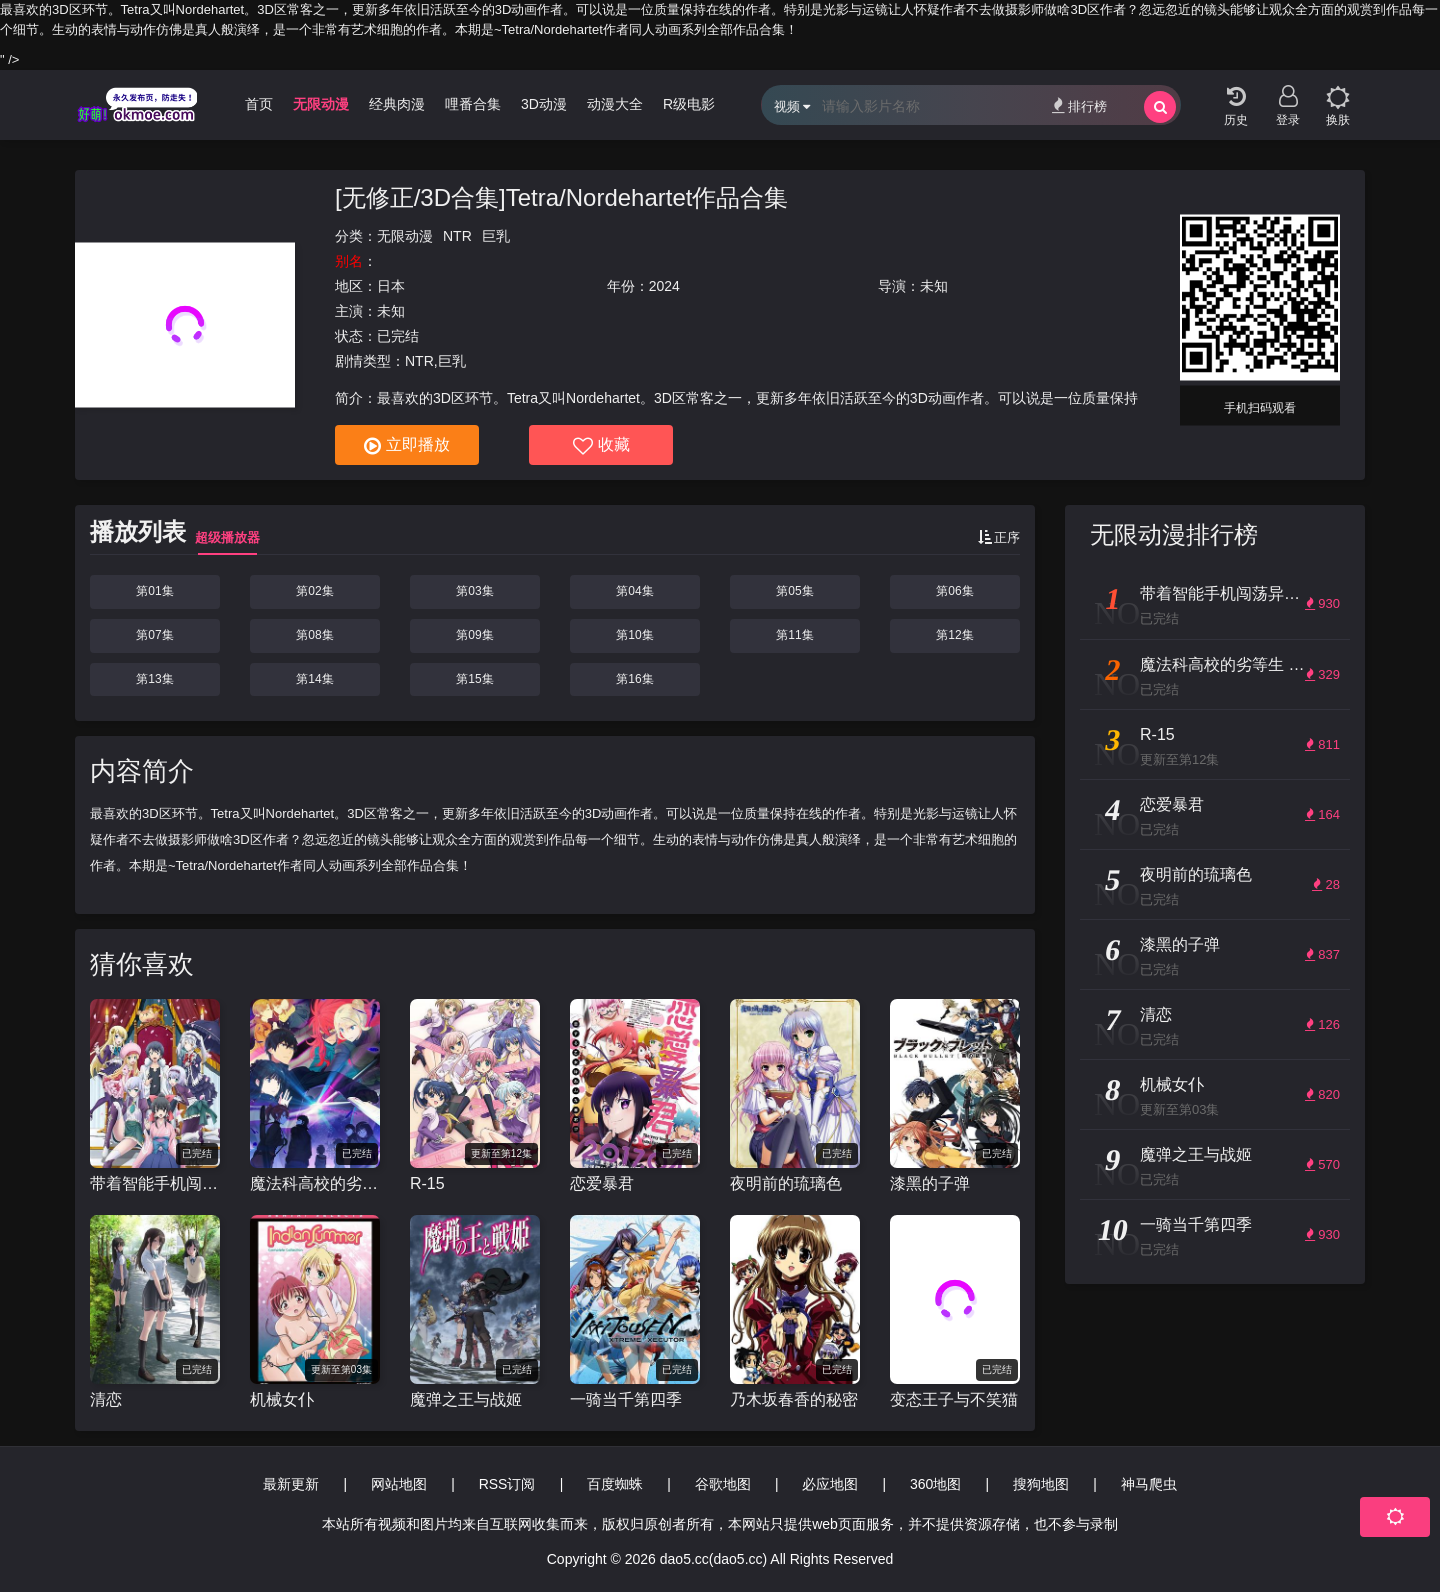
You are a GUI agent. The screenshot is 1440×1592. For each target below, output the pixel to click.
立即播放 (407, 446)
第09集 (474, 635)
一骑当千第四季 (626, 1399)
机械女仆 (282, 1399)
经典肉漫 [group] (397, 104)
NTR (457, 236)
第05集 (794, 591)
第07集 (154, 635)
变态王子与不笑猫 (954, 1399)
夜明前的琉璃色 (786, 1183)
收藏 (601, 446)
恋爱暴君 (602, 1183)
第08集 (314, 635)
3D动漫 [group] (544, 104)
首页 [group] (259, 104)
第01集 (154, 591)
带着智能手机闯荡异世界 (155, 1183)
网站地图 (399, 1484)
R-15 (427, 1183)
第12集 (954, 635)
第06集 (954, 591)
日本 (391, 286)
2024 (664, 286)
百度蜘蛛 (615, 1484)
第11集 (794, 635)
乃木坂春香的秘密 (794, 1399)
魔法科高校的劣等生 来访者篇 (315, 1183)
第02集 (314, 591)
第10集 (634, 635)
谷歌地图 (723, 1484)
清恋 (106, 1399)
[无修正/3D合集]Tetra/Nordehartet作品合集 (561, 197)
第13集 (154, 679)
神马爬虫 (1149, 1484)
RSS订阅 (507, 1484)
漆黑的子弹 (930, 1183)
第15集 (474, 679)
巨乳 (496, 236)
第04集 (634, 591)
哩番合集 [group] (473, 104)
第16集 (634, 679)
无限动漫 (405, 236)
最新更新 (291, 1484)
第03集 (474, 591)
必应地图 (830, 1484)
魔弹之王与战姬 (466, 1399)
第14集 (314, 679)
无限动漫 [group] (321, 104)
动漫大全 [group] (615, 104)
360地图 (935, 1484)
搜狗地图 (1041, 1484)
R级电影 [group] (689, 104)
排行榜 (1079, 105)
